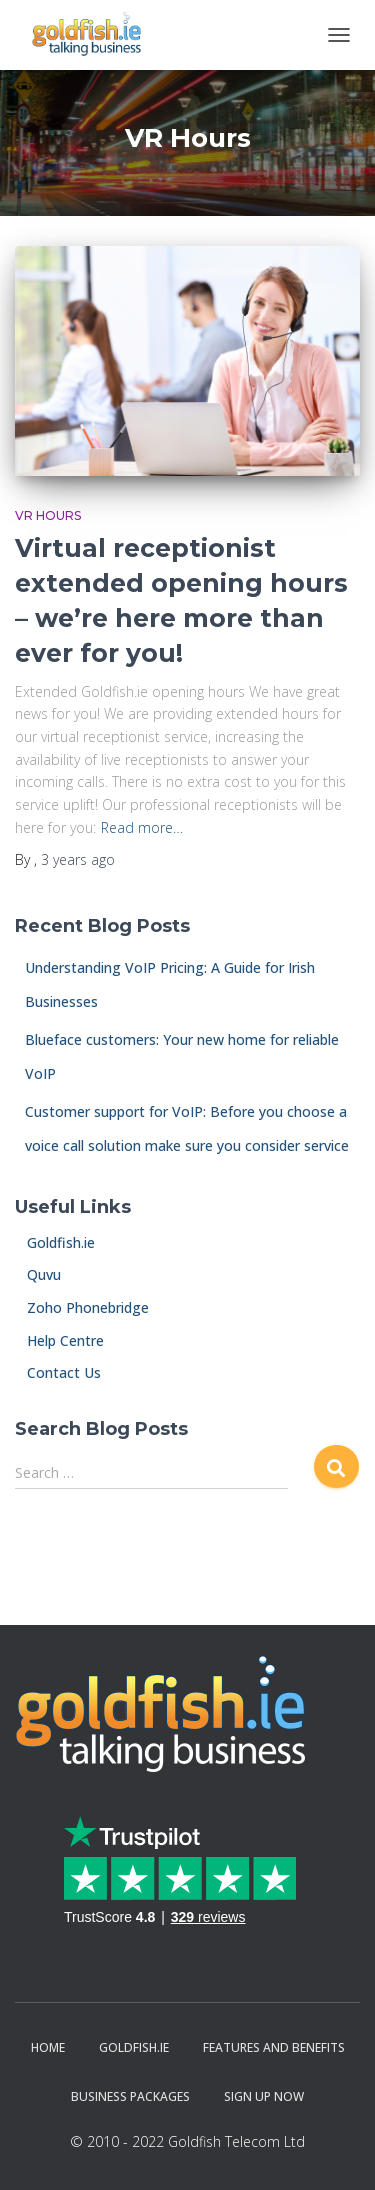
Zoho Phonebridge (82, 1307)
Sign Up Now (264, 2096)
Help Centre (59, 1340)
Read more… (142, 827)
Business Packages (130, 2096)
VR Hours (48, 515)
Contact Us (58, 1372)
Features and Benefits (274, 2047)
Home (48, 2047)
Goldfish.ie (55, 1242)
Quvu (38, 1274)
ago (78, 859)
